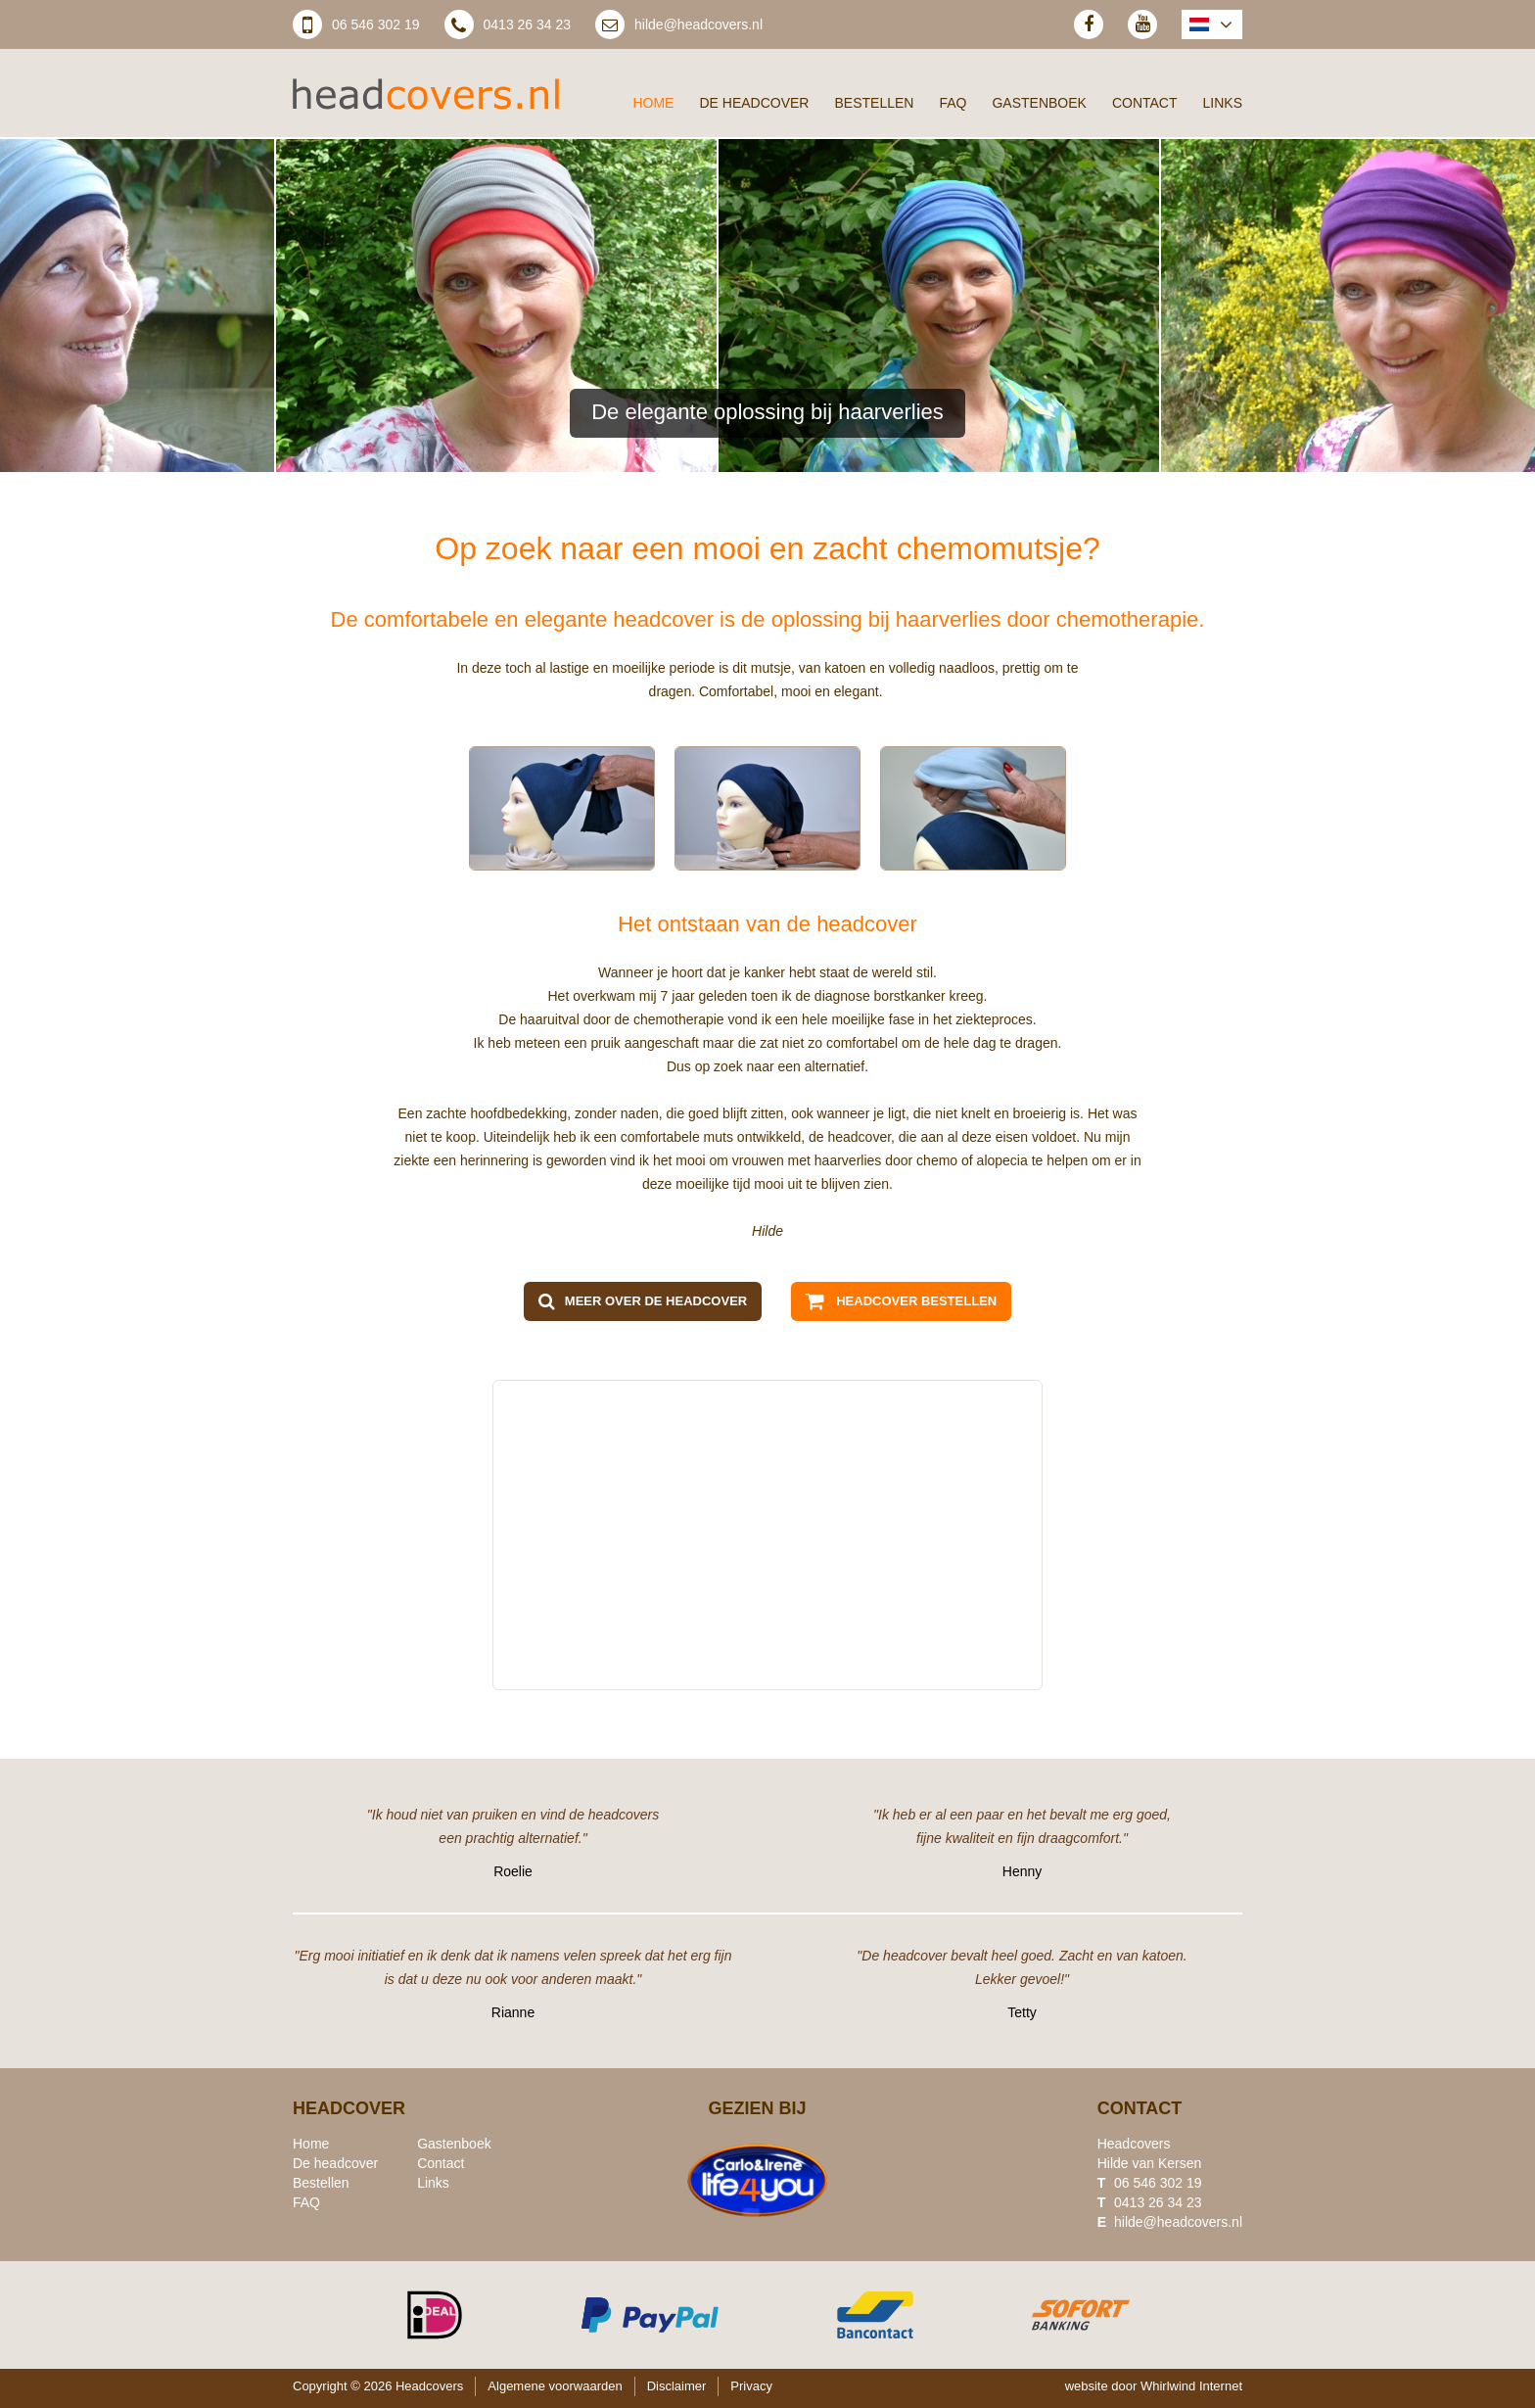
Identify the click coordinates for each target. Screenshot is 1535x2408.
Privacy (751, 2386)
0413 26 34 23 (528, 24)
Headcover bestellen (916, 1301)
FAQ (306, 2202)
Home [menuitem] (653, 103)
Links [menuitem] (1222, 103)
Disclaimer (677, 2386)
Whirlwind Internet (1191, 2386)
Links (433, 2183)
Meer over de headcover (656, 1301)
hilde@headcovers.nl (698, 24)
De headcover (335, 2163)
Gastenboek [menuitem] (1039, 103)
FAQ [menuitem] (952, 103)
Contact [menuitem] (1145, 103)
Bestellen (321, 2183)
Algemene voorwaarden (555, 2386)
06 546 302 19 (376, 24)
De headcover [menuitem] (754, 103)
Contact (440, 2163)
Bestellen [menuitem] (873, 103)
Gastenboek (454, 2143)
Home (311, 2143)
